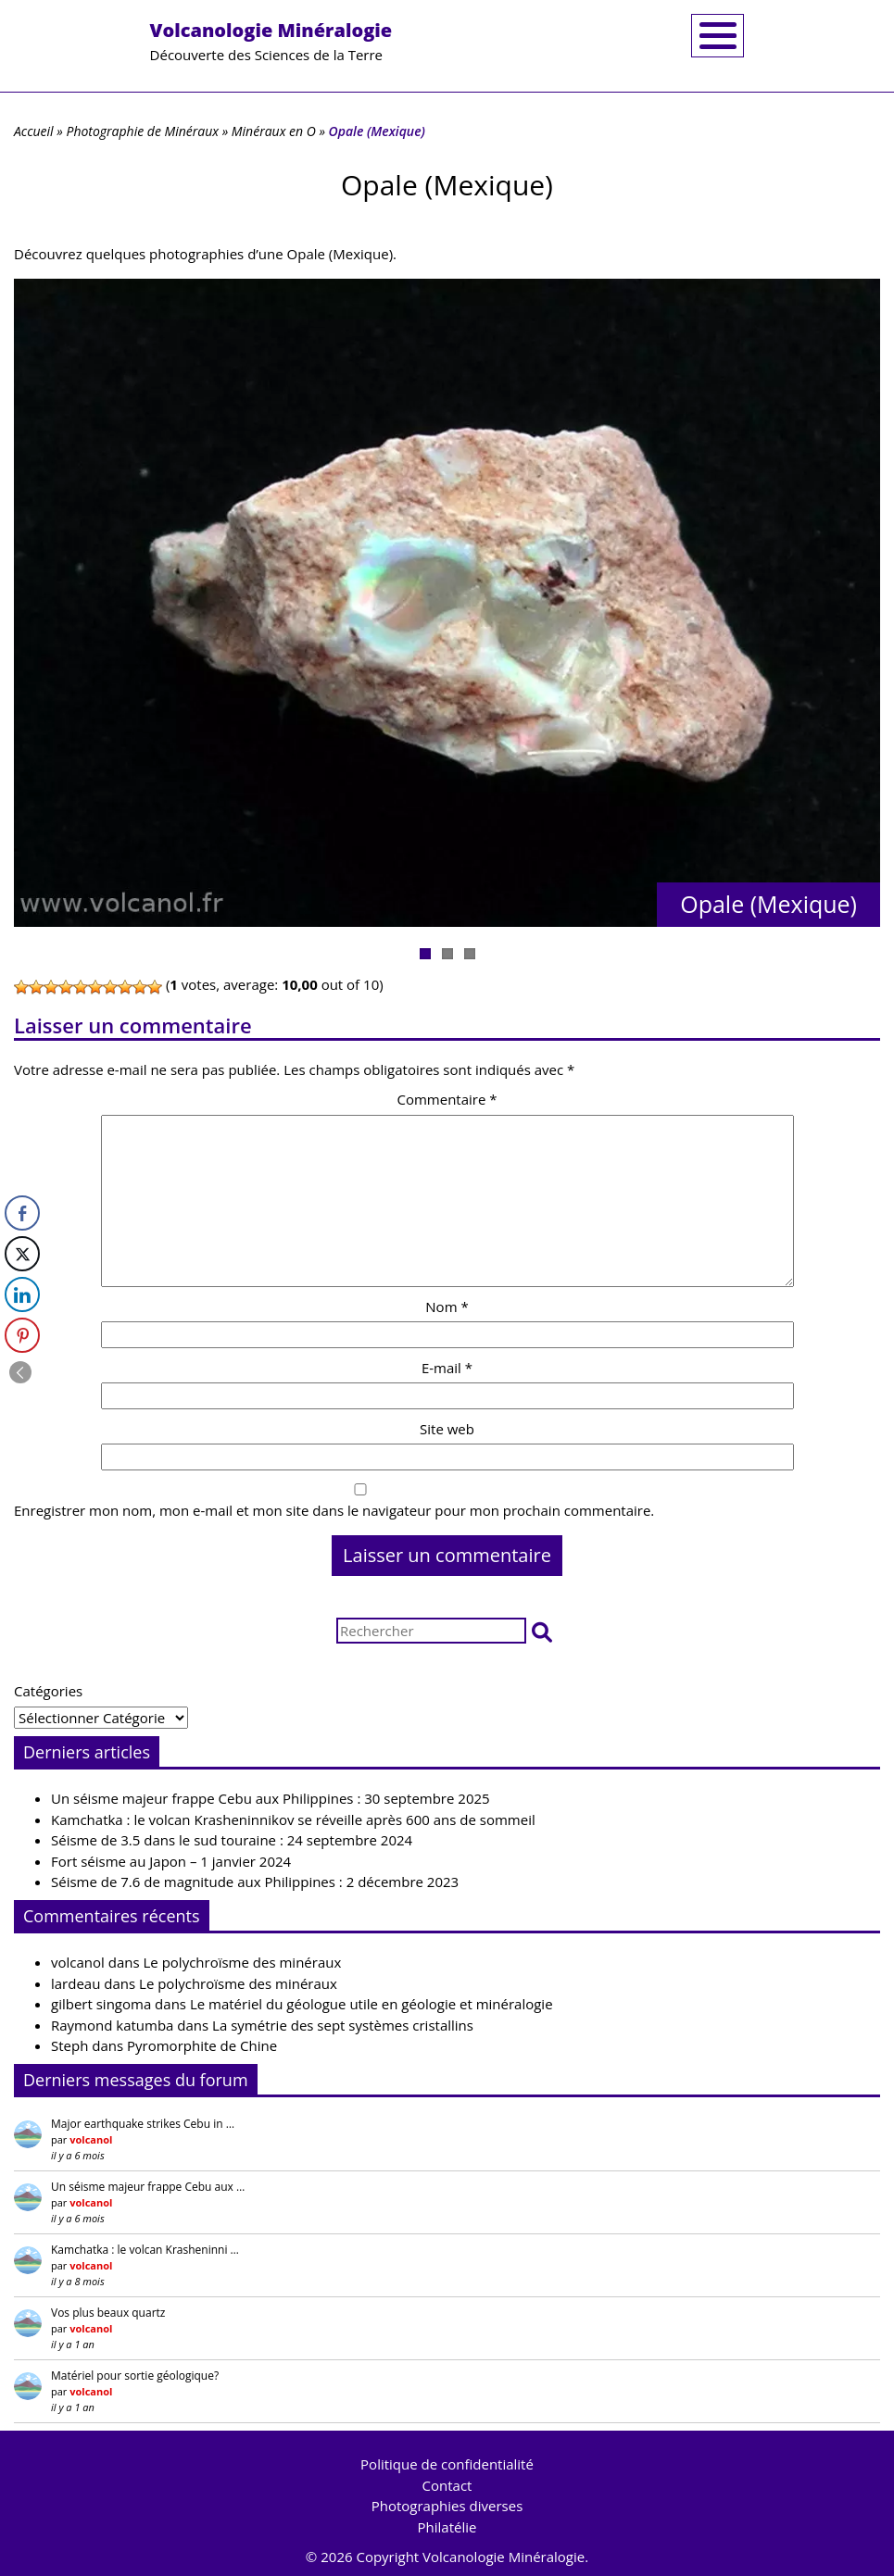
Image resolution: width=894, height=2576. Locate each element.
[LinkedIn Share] (22, 1294)
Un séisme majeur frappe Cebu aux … (148, 2187)
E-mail (447, 1367)
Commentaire (447, 1099)
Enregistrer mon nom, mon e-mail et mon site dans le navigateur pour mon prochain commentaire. (334, 1510)
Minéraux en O (274, 131)
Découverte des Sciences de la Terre (271, 41)
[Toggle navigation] (717, 35)
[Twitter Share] (22, 1253)
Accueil (34, 131)
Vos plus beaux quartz (108, 2312)
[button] (542, 1631)
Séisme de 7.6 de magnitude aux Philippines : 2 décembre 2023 (255, 1881)
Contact (447, 2485)
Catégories (48, 1691)
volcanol (78, 1962)
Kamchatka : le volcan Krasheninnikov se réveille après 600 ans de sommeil (293, 1819)
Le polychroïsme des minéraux (243, 1962)
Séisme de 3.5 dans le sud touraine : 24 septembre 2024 (231, 1840)
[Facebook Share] (22, 1213)
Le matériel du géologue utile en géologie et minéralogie (371, 2004)
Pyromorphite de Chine (202, 2045)
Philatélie (447, 2527)
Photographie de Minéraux (142, 131)
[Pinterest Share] (22, 1335)
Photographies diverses (447, 2505)
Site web (447, 1428)
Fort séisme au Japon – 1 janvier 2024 (171, 1861)
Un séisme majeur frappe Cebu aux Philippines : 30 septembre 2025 (270, 1798)
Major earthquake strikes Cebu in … (142, 2124)
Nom (446, 1306)
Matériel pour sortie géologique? (135, 2375)
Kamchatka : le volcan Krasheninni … (145, 2249)
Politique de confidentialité (447, 2464)
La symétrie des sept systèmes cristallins (342, 2025)
